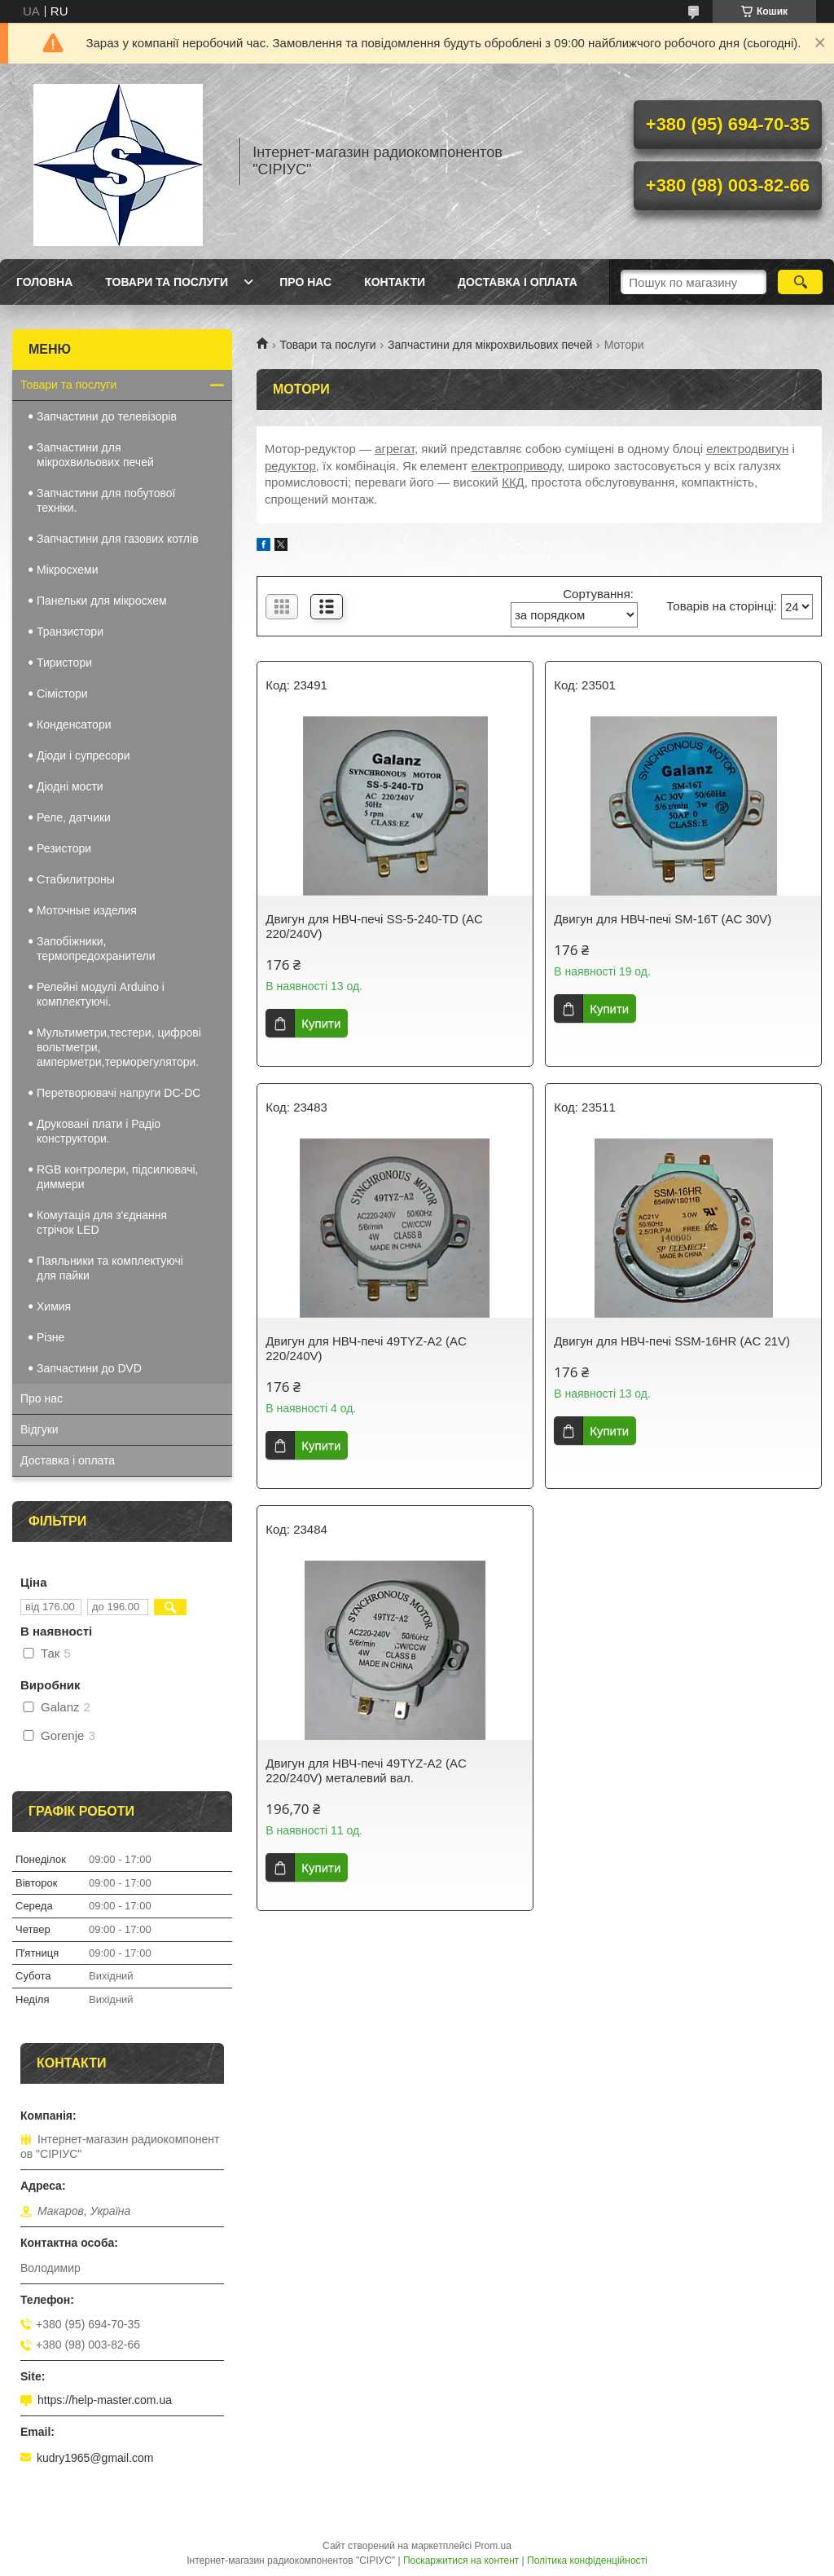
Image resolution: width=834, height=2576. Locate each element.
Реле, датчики (74, 817)
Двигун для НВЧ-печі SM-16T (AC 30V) (662, 919)
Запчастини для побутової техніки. (106, 500)
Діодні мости (70, 786)
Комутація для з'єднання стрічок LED (102, 1222)
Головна (44, 281)
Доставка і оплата (517, 281)
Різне (50, 1337)
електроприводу (517, 466)
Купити (320, 1023)
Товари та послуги (166, 281)
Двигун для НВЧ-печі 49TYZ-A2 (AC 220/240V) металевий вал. (366, 1770)
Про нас (305, 281)
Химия (54, 1306)
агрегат (395, 449)
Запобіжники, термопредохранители (96, 948)
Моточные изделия (87, 910)
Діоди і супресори (83, 755)
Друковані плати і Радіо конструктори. (98, 1131)
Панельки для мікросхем (102, 600)
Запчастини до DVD (89, 1368)
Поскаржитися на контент (461, 2560)
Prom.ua (493, 2546)
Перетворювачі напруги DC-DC (118, 1092)
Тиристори (64, 662)
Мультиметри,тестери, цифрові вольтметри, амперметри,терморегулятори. (119, 1047)
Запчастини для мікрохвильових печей (490, 344)
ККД (513, 482)
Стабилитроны (76, 879)
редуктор (290, 466)
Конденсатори (74, 724)
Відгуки (39, 1429)
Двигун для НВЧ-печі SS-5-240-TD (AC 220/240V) (374, 926)
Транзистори (70, 631)
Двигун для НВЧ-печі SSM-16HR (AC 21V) (672, 1341)
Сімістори (62, 693)
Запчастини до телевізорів (107, 416)
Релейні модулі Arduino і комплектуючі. (101, 994)
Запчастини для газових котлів (118, 538)
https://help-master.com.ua (104, 2399)
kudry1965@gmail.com (95, 2457)
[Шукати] (800, 282)
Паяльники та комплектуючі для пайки (110, 1268)
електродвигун (747, 449)
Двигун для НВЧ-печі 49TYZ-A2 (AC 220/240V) (366, 1348)
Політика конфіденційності (587, 2560)
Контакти (394, 281)
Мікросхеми (68, 569)
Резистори (64, 848)
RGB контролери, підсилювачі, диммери (117, 1177)
